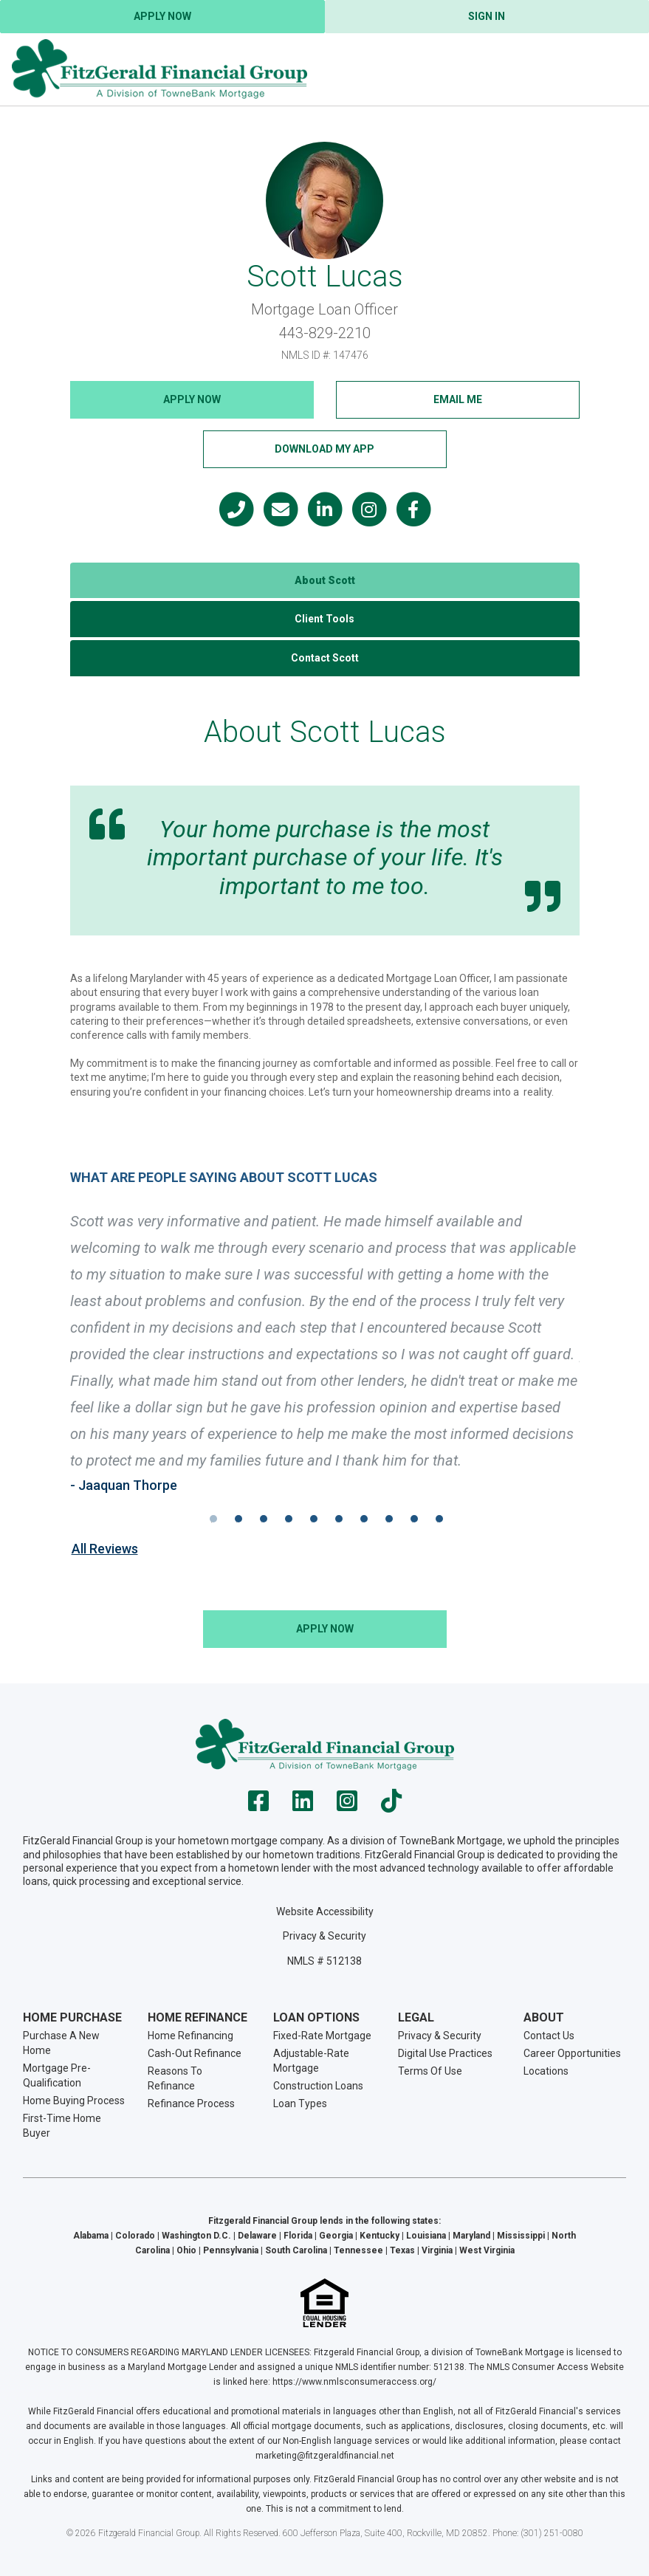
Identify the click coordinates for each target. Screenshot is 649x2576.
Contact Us (548, 2035)
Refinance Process (191, 2103)
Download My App (324, 449)
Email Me (457, 399)
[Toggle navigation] (619, 69)
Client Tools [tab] (324, 619)
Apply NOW (192, 399)
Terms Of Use (430, 2071)
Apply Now (162, 16)
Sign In (486, 16)
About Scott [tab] (325, 580)
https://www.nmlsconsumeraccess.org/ (354, 2382)
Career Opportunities (572, 2053)
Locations (546, 2071)
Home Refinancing (190, 2035)
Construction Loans (318, 2086)
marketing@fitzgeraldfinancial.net (324, 2455)
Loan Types (300, 2103)
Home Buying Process (74, 2100)
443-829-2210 (325, 333)
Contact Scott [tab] (325, 658)
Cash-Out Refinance (194, 2053)
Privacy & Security (324, 1936)
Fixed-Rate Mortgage (322, 2035)
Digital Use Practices (445, 2053)
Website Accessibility (325, 1911)
